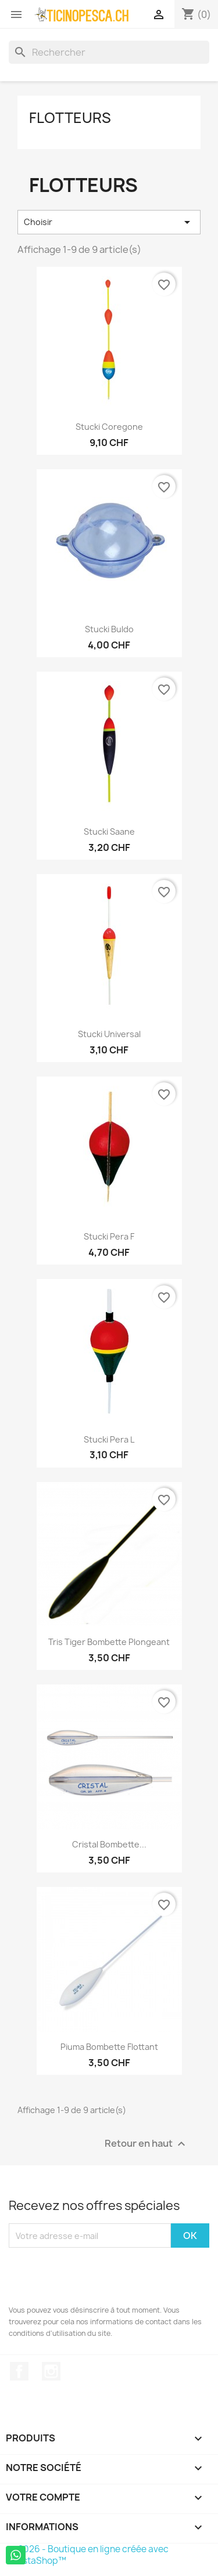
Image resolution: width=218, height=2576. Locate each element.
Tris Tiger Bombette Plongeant (109, 1641)
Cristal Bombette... (109, 1844)
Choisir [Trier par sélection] (109, 222)
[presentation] (97, 2276)
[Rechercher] (109, 52)
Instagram (51, 2371)
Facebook (19, 2371)
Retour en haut (146, 2144)
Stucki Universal (109, 1033)
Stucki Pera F (109, 1236)
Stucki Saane (109, 831)
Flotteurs (70, 118)
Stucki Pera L (109, 1439)
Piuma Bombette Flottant (109, 2046)
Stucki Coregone (109, 426)
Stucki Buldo (109, 629)
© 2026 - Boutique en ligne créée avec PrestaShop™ (89, 2555)
